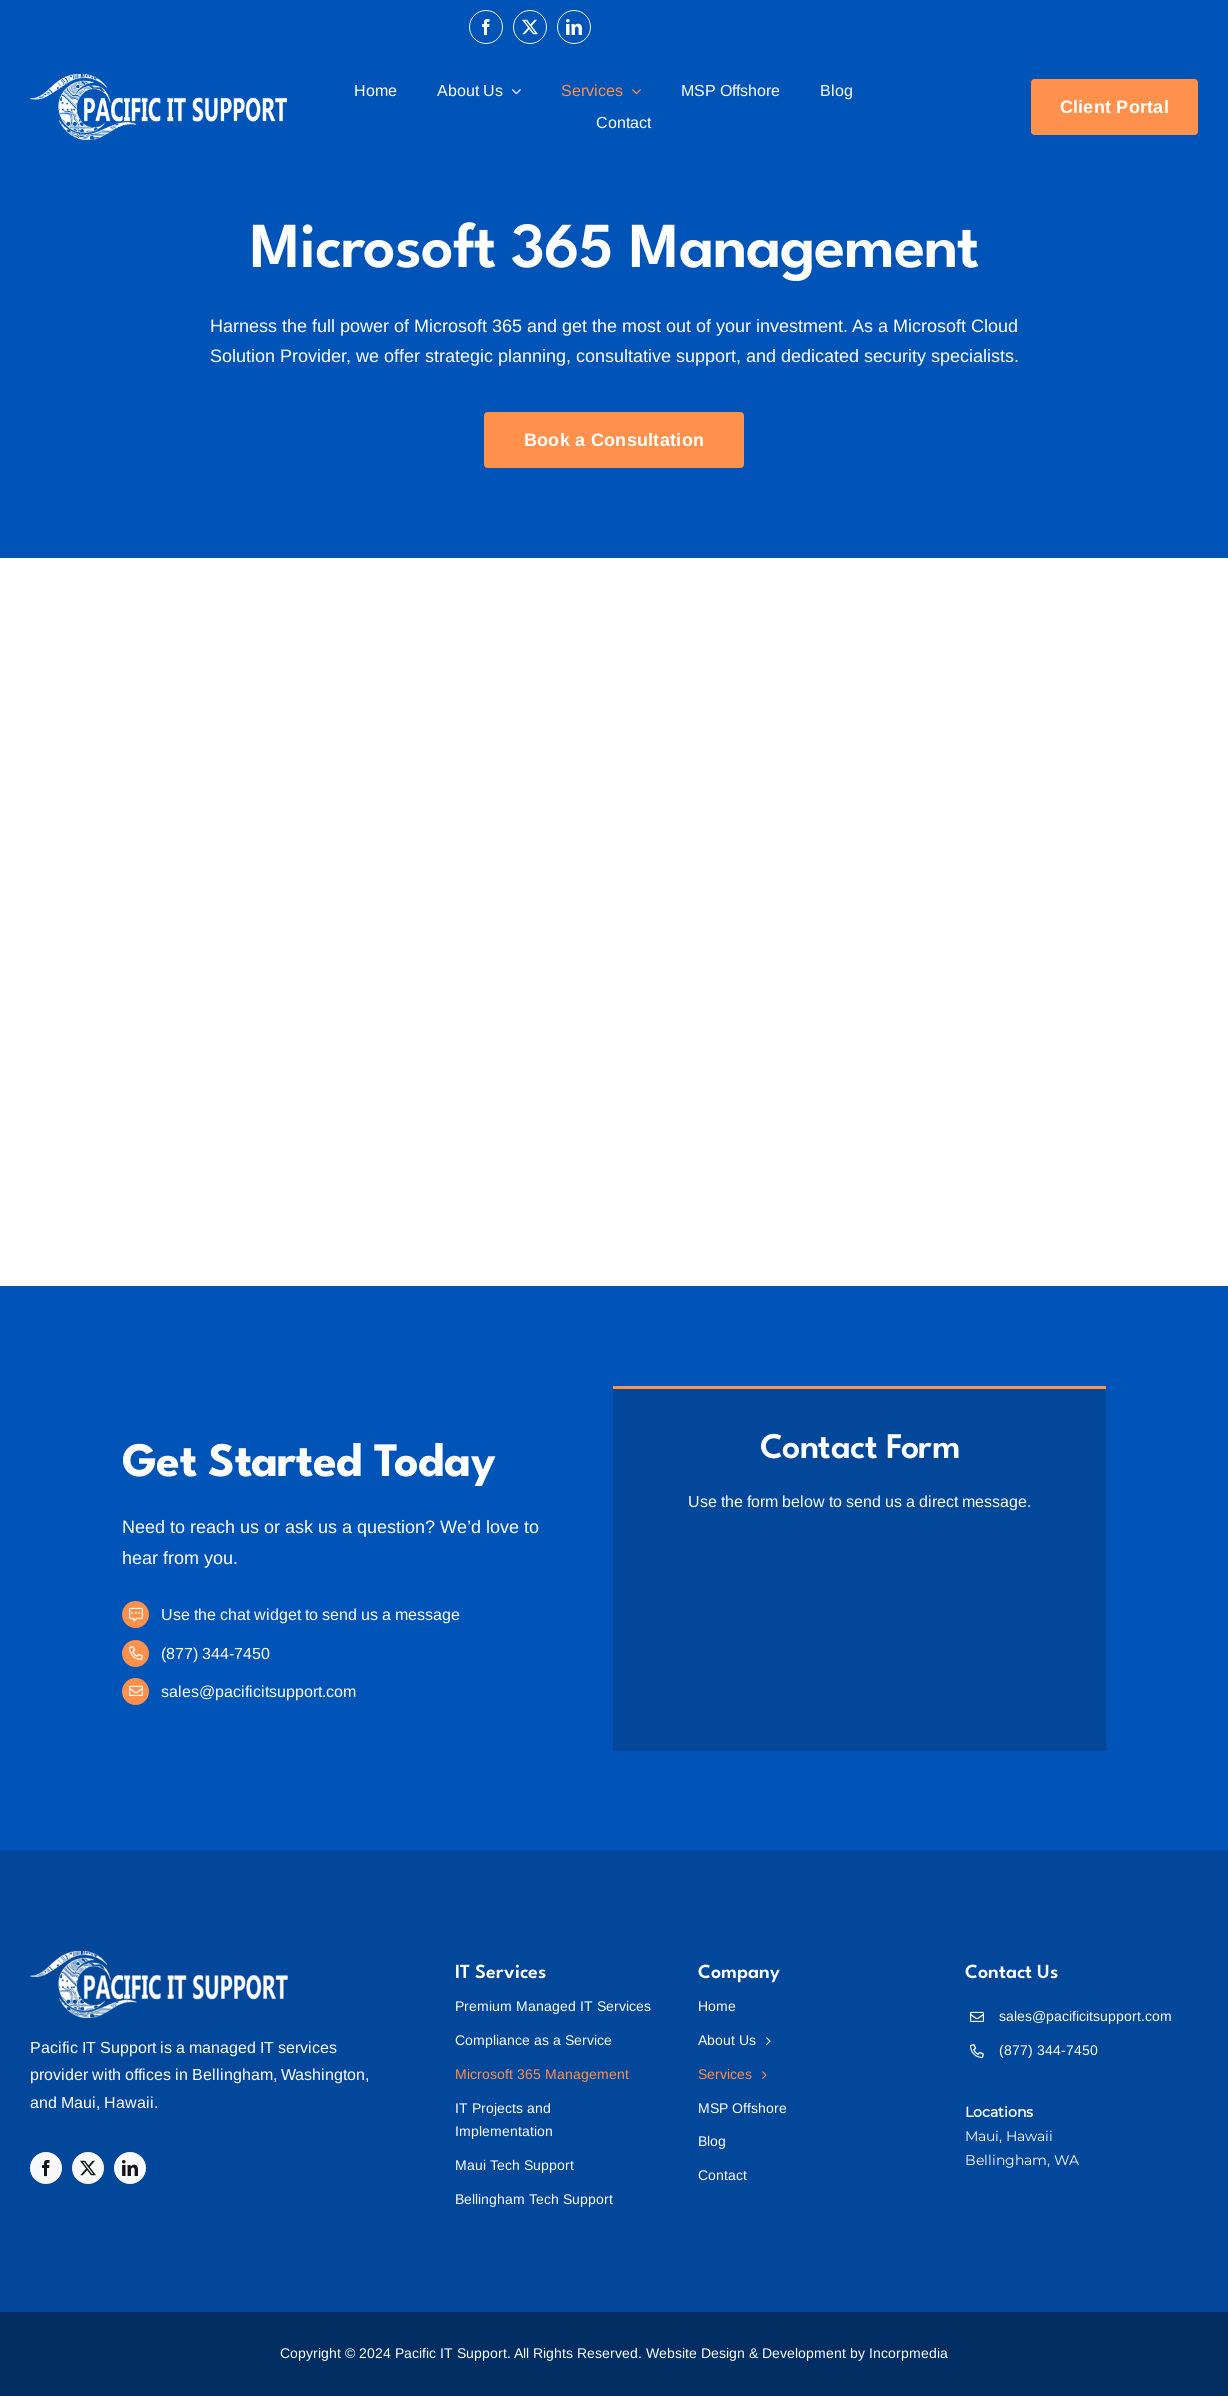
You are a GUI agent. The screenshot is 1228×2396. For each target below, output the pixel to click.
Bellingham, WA (1022, 2160)
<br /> (859, 1622)
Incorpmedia (908, 2353)
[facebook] (486, 27)
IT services (298, 2047)
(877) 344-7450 (215, 1653)
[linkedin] (574, 27)
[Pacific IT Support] (159, 1958)
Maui (78, 2102)
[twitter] (530, 27)
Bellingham (232, 2074)
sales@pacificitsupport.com (258, 1691)
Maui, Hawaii (1009, 2136)
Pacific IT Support (93, 2047)
